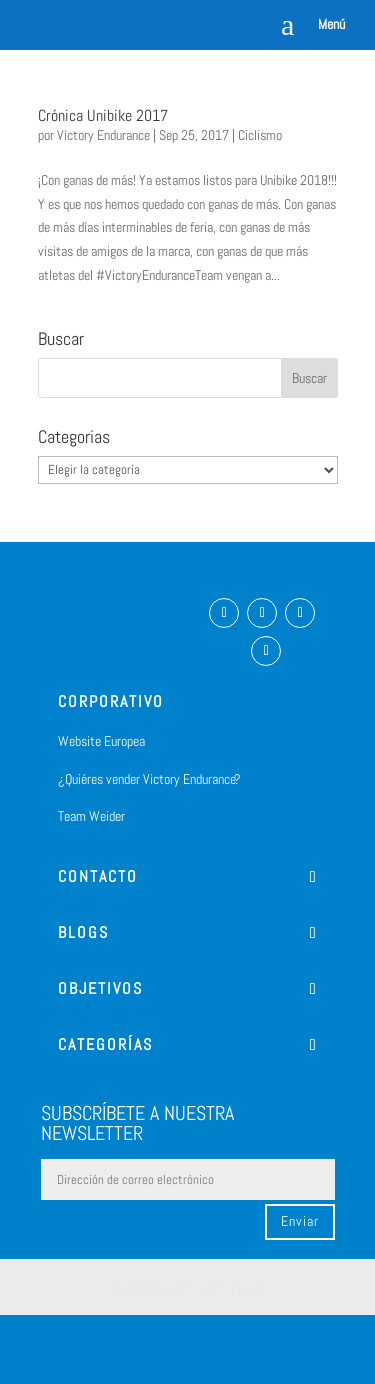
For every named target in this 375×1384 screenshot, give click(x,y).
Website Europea (101, 741)
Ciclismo (260, 135)
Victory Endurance (103, 135)
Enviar (300, 1221)
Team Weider (91, 816)
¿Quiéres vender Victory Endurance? (149, 779)
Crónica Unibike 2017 (103, 115)
